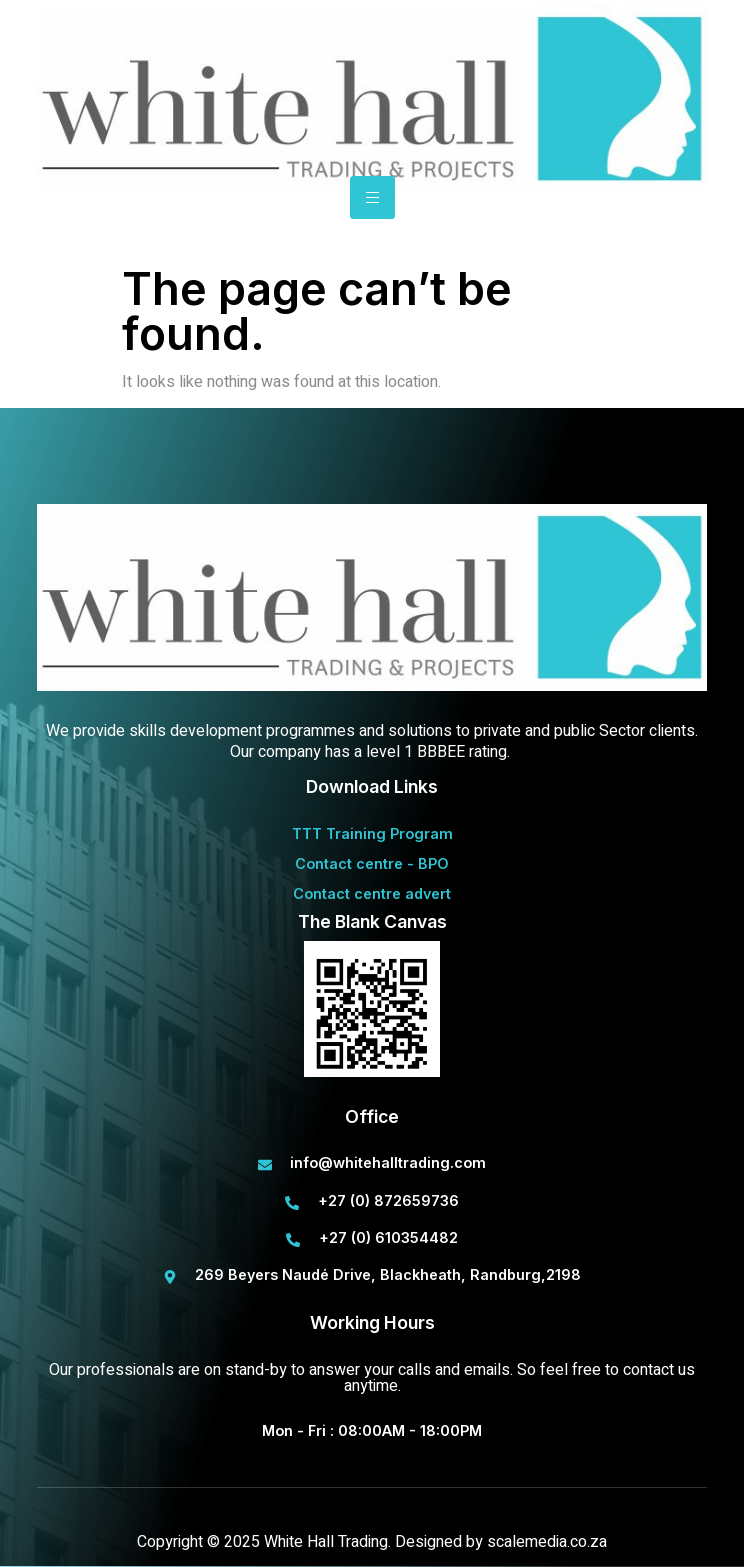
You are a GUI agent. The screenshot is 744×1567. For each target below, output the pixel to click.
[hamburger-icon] (372, 197)
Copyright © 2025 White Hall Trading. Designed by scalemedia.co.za (372, 1542)
